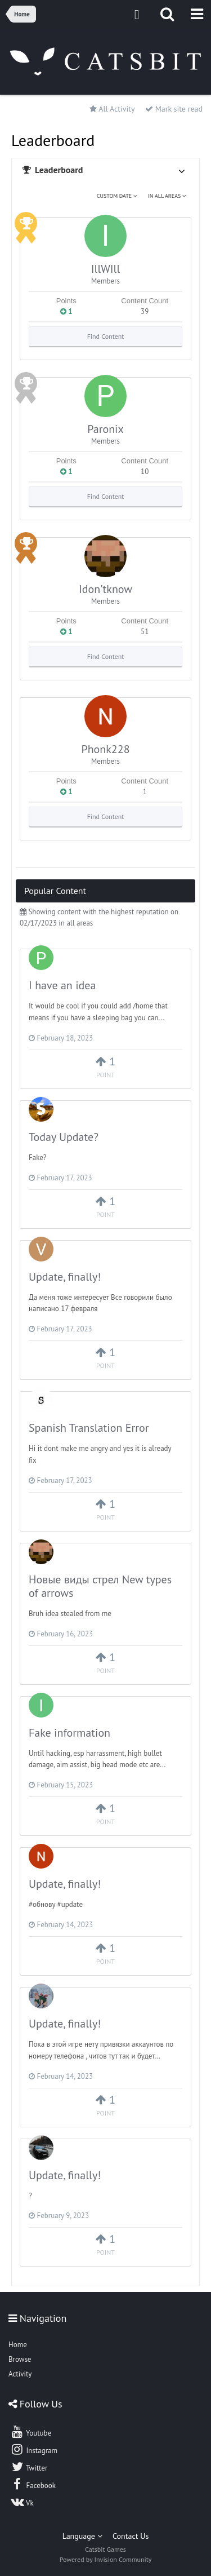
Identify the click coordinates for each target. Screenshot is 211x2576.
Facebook (33, 2484)
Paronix (105, 429)
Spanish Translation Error (89, 1427)
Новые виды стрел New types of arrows (100, 1586)
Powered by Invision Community (106, 2559)
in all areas (167, 196)
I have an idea (62, 985)
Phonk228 (105, 749)
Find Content (105, 336)
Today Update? (63, 1137)
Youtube (30, 2431)
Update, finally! (65, 1276)
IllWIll (105, 269)
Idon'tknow (105, 589)
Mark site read (174, 109)
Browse (19, 2359)
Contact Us (131, 2536)
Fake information (69, 1732)
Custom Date (117, 196)
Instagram (33, 2449)
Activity (20, 2374)
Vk (22, 2501)
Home (17, 2344)
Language (82, 2536)
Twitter (28, 2466)
